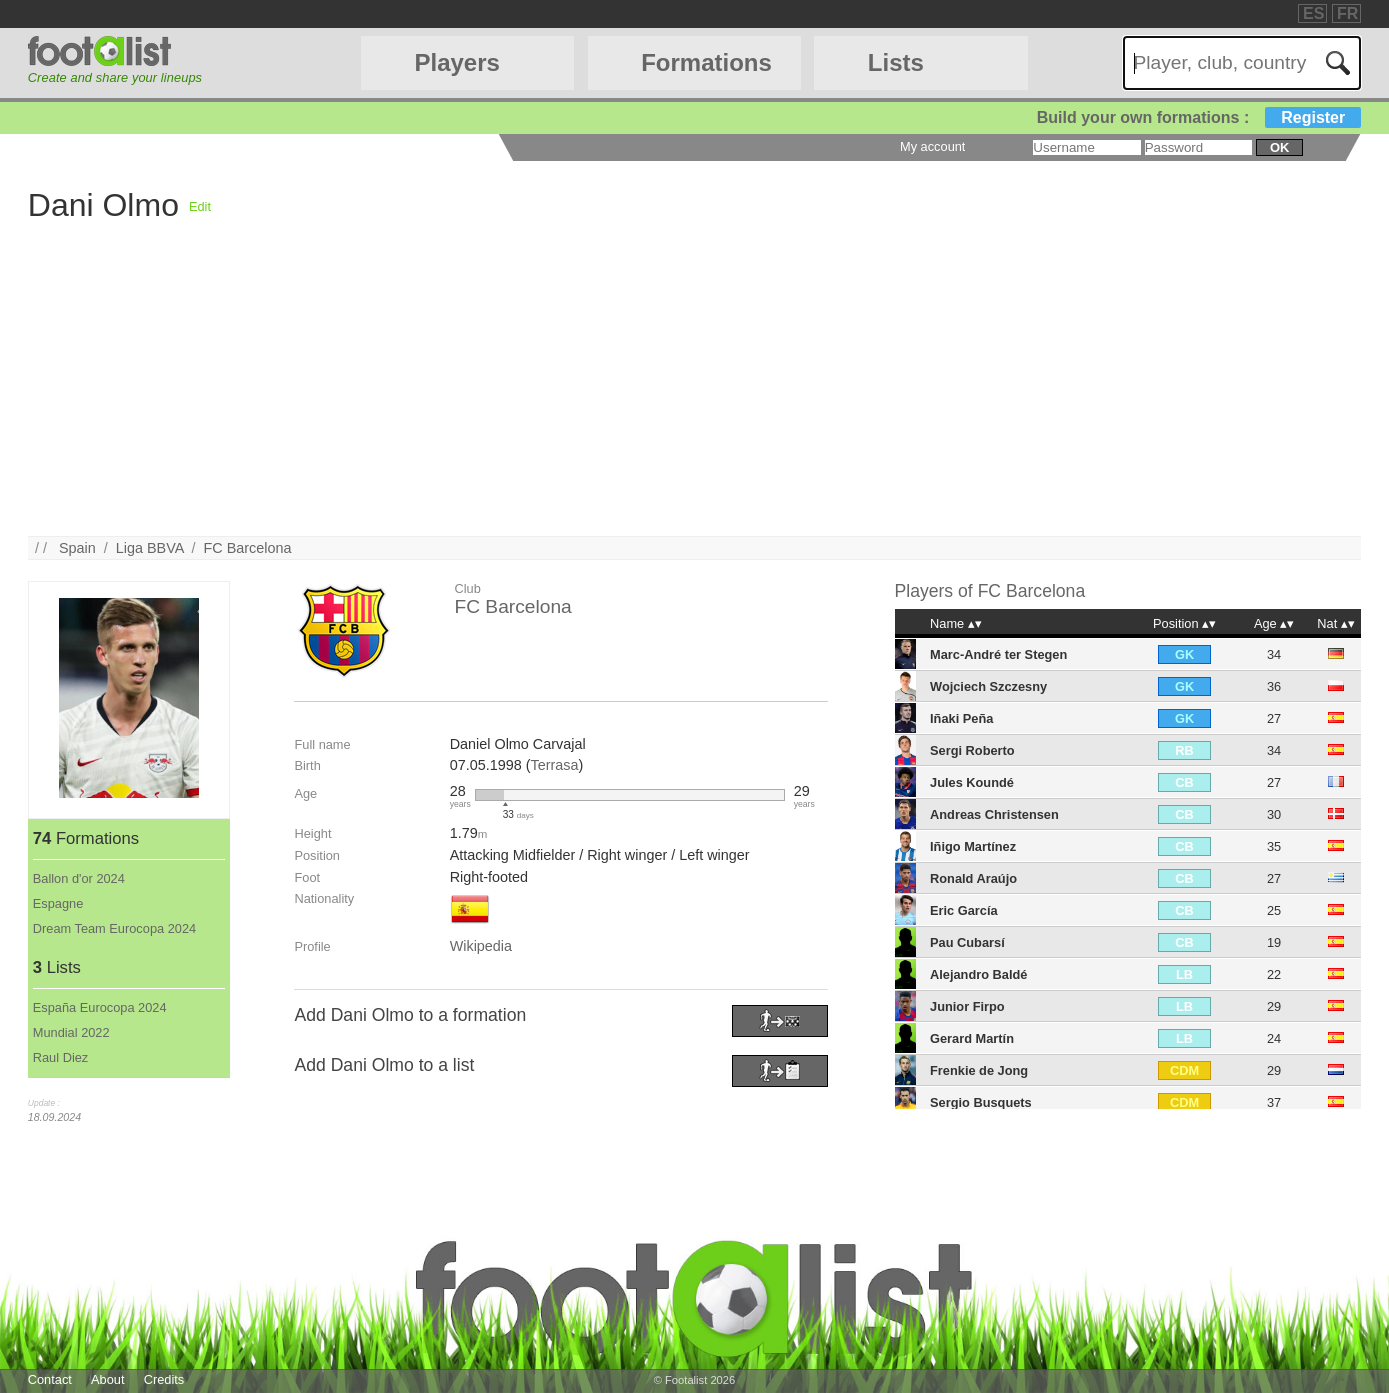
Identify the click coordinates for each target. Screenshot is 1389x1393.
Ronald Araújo (973, 878)
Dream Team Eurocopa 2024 (114, 928)
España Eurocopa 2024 (100, 1007)
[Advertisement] (628, 396)
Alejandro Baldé (978, 974)
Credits (164, 1379)
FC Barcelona (248, 548)
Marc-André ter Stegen (998, 654)
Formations (706, 62)
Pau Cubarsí (967, 942)
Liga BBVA (150, 548)
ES (1313, 13)
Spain (77, 548)
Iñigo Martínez (973, 846)
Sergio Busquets (981, 1102)
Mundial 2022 (71, 1032)
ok (1279, 147)
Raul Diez (60, 1057)
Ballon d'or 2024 (79, 878)
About (107, 1379)
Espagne (58, 903)
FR (1347, 13)
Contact (50, 1379)
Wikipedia (481, 946)
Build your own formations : (1199, 117)
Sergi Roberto (972, 750)
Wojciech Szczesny (988, 686)
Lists (896, 62)
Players (456, 62)
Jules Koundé (972, 782)
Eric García (964, 910)
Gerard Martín (972, 1038)
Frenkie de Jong (979, 1070)
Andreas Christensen (994, 814)
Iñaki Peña (961, 718)
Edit (200, 206)
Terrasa (554, 765)
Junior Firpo (967, 1006)
